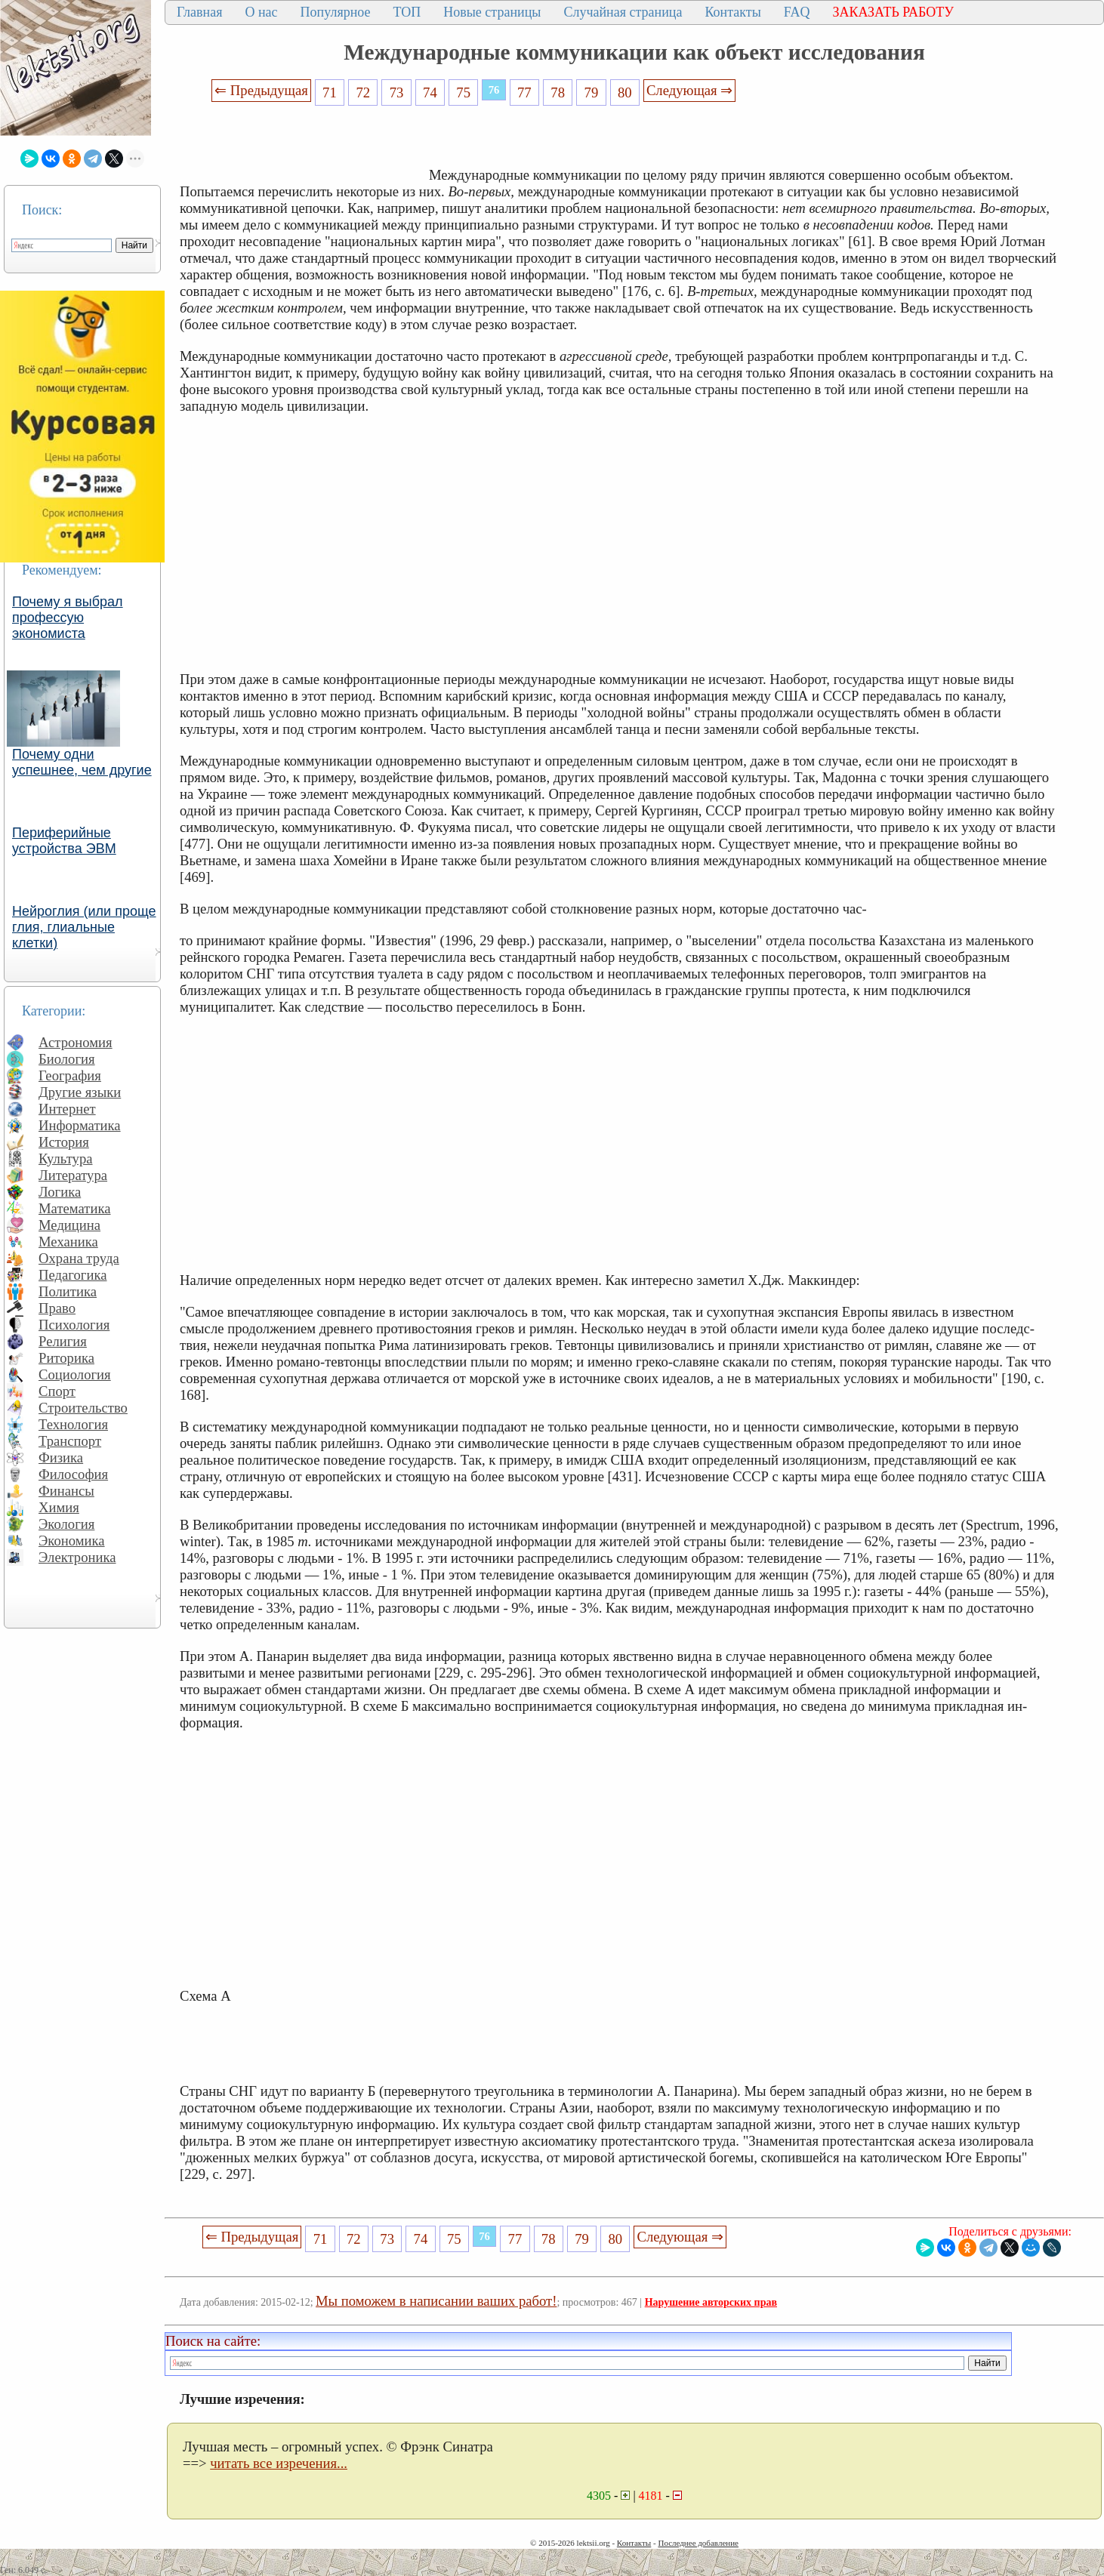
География (70, 1075)
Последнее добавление (698, 2542)
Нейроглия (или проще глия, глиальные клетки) (84, 927)
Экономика (72, 1540)
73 (397, 92)
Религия (63, 1341)
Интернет (67, 1109)
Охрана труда (79, 1258)
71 (329, 92)
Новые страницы (492, 12)
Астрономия (76, 1042)
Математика (75, 1208)
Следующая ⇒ (689, 90)
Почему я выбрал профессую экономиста (67, 617)
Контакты (732, 12)
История (64, 1142)
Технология (73, 1424)
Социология (75, 1374)
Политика (68, 1291)
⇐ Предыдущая (261, 90)
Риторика (66, 1358)
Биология (67, 1059)
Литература (73, 1175)
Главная (199, 12)
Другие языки (80, 1092)
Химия (59, 1507)
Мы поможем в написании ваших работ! (436, 2301)
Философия (73, 1474)
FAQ (797, 12)
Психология (74, 1325)
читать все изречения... (278, 2463)
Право (57, 1308)
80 (625, 92)
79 (591, 92)
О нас (261, 12)
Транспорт (70, 1441)
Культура (66, 1158)
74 (430, 92)
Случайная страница (622, 12)
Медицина (69, 1225)
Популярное (336, 12)
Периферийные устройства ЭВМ (64, 840)
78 (557, 92)
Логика (60, 1192)
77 (524, 92)
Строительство (83, 1408)
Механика (68, 1241)
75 (463, 92)
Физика (61, 1457)
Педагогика (73, 1275)
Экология (66, 1524)
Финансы (66, 1491)
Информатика (80, 1125)
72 (363, 92)
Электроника (77, 1557)
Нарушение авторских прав (711, 2302)
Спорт (57, 1391)
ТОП (407, 12)
